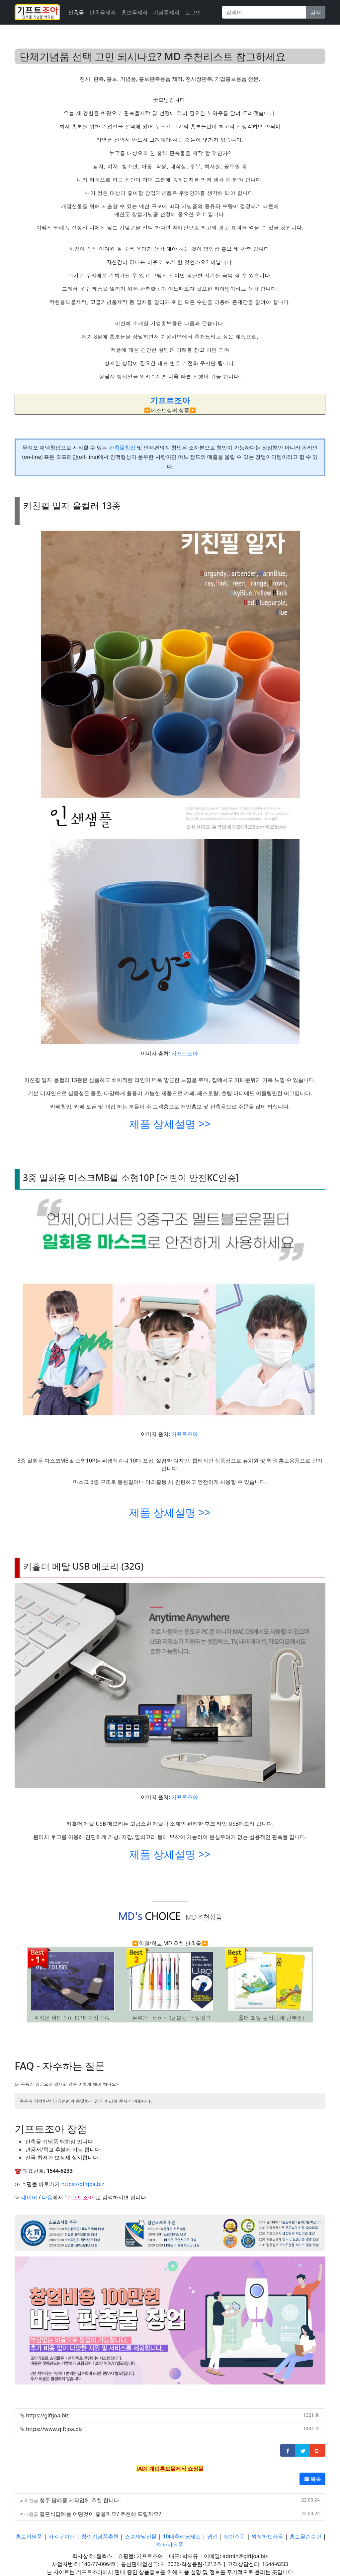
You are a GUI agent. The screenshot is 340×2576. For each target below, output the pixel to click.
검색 (315, 12)
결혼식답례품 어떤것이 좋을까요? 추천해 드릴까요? (100, 2513)
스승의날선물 (141, 2536)
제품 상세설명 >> (170, 1123)
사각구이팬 (61, 2536)
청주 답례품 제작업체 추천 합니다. (80, 2500)
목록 (312, 2479)
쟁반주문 (234, 2536)
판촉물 (76, 12)
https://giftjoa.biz (82, 2184)
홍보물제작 (134, 12)
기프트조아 (184, 1053)
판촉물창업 (122, 447)
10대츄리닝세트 (182, 2536)
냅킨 (212, 2536)
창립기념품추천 (100, 2536)
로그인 (193, 12)
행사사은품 (170, 2544)
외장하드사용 (267, 2536)
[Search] (264, 12)
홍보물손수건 (305, 2536)
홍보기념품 (29, 2536)
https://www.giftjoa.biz (54, 2429)
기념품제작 (166, 12)
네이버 (29, 2197)
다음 (47, 2197)
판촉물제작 (102, 12)
